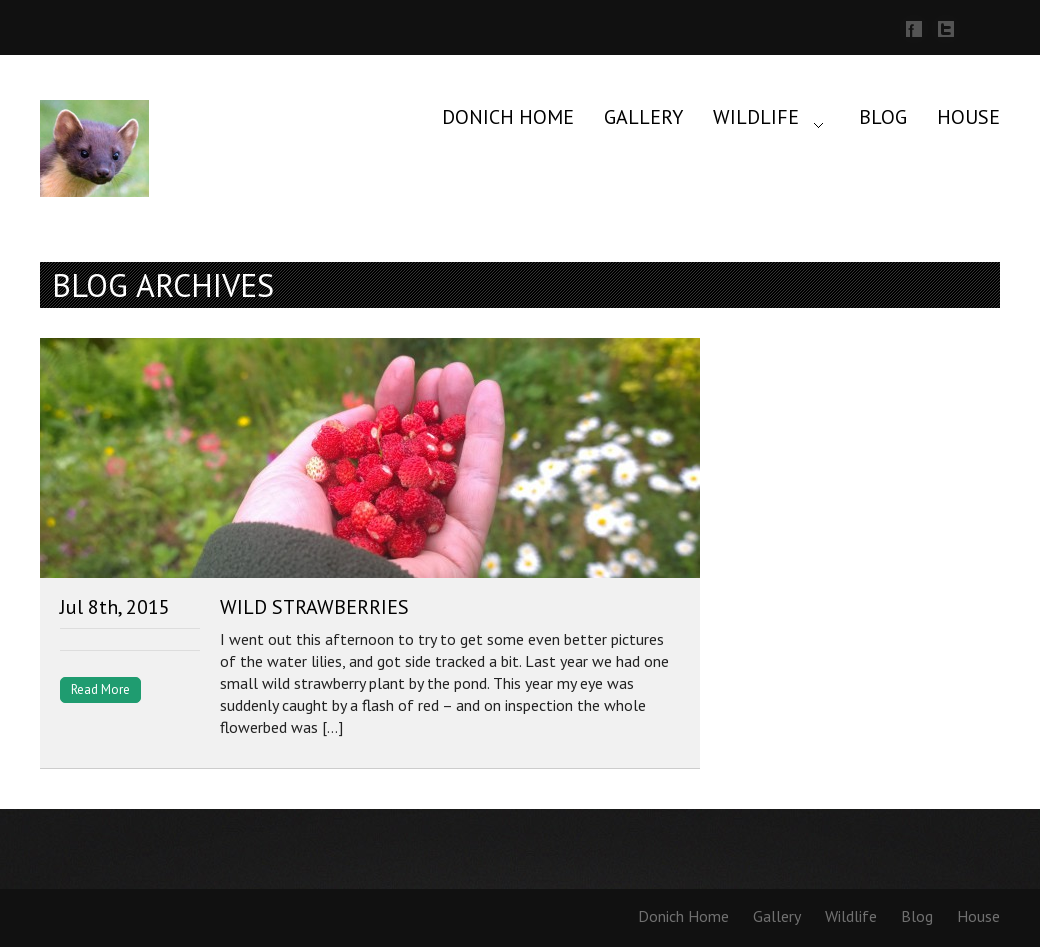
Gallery (643, 117)
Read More (100, 689)
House (968, 117)
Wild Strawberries (314, 607)
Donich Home (508, 117)
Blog (883, 117)
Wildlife (756, 117)
